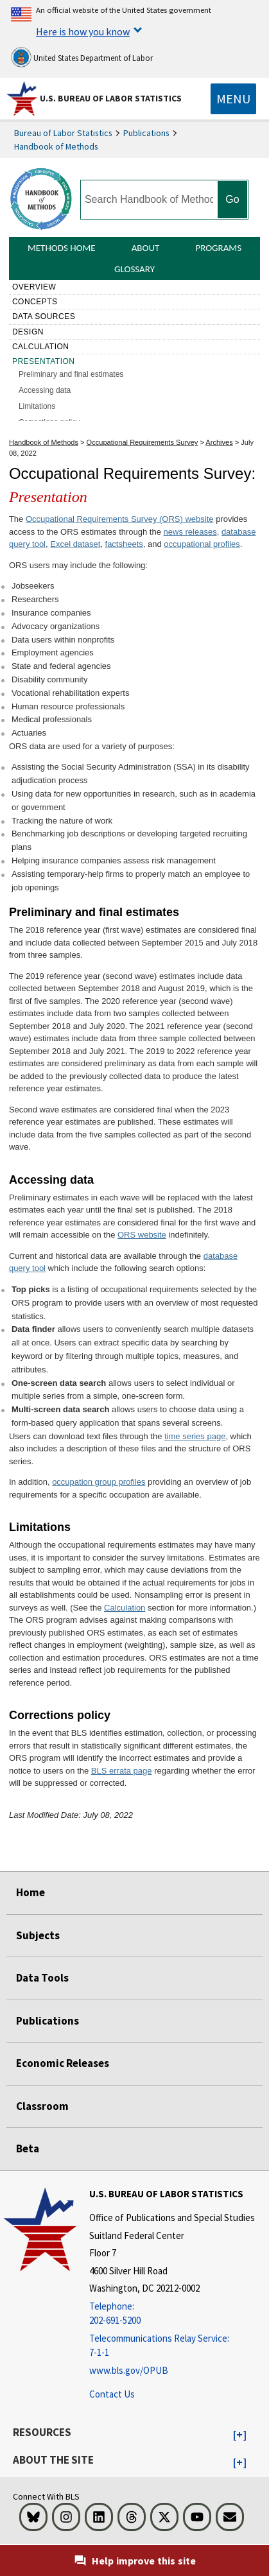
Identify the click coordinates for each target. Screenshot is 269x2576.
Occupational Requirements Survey (142, 442)
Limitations (37, 406)
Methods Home (62, 248)
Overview (34, 286)
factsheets (124, 544)
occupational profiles (202, 544)
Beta (27, 2148)
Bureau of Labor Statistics (63, 133)
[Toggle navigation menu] (233, 98)
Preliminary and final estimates (71, 374)
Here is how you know (83, 31)
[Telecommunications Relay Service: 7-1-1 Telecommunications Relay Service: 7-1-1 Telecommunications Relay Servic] (172, 2345)
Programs (218, 248)
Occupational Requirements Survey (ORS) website (120, 519)
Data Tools (42, 1978)
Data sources (43, 316)
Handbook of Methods (56, 146)
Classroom (42, 2106)
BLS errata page (121, 1771)
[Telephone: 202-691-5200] (172, 2313)
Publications (146, 133)
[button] (240, 2435)
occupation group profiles (98, 1482)
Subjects (38, 1935)
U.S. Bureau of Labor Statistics (111, 98)
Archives (218, 442)
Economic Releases (62, 2063)
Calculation (40, 346)
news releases (190, 532)
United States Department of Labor (82, 57)
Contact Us (112, 2394)
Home (30, 1892)
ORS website (141, 1235)
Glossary (134, 269)
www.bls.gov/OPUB (128, 2370)
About (146, 248)
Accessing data (45, 390)
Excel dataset (75, 544)
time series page (194, 1436)
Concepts (35, 301)
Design (28, 331)
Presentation (43, 361)
